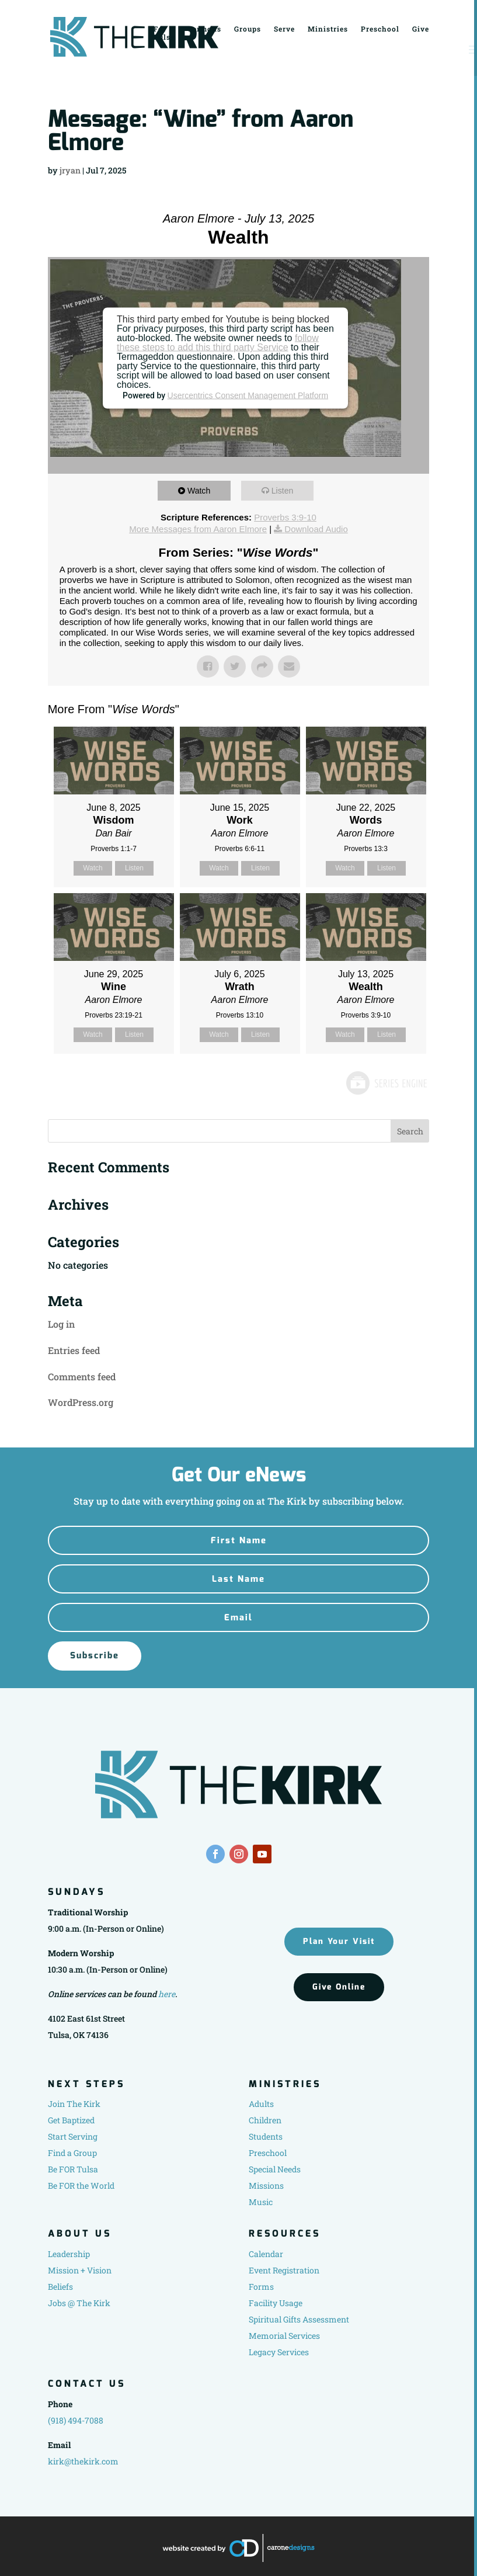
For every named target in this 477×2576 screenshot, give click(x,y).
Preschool (380, 28)
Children (265, 2120)
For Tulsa (164, 32)
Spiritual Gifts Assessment (299, 2319)
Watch (202, 490)
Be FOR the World (81, 2185)
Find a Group (72, 2152)
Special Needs (275, 2169)
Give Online (338, 1986)
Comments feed (82, 1376)
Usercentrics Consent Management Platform (248, 395)
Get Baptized (71, 2120)
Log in (61, 1324)
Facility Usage (275, 2302)
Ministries (328, 28)
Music (261, 2201)
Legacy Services (279, 2352)
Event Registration (284, 2270)
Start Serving (73, 2136)
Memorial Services (284, 2335)
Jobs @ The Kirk (79, 2302)
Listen (285, 490)
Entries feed (74, 1350)
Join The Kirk (74, 2103)
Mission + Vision (80, 2270)
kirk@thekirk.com (83, 2461)
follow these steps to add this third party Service (218, 342)
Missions (266, 2185)
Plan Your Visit (339, 1941)
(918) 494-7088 (75, 2420)
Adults (261, 2103)
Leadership (69, 2253)
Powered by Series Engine (386, 1083)
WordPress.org (80, 1402)
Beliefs (60, 2286)
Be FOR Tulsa (73, 2169)
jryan (70, 170)
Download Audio (315, 529)
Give (420, 28)
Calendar (266, 2253)
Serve (284, 28)
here (166, 1993)
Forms (261, 2286)
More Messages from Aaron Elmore (198, 529)
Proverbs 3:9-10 (285, 517)
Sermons (204, 28)
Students (266, 2136)
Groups (247, 28)
